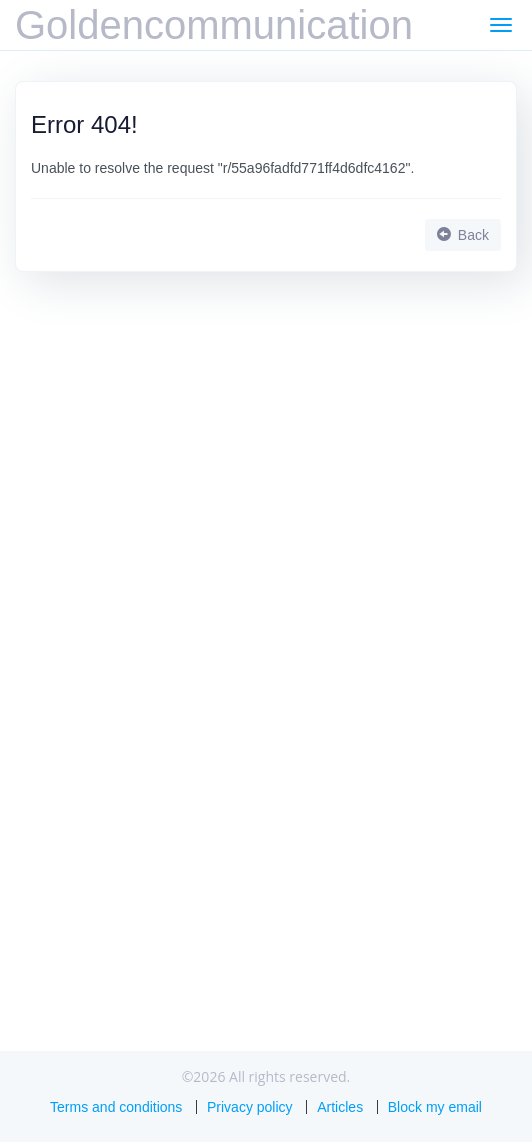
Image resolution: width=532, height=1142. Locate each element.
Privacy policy (250, 1107)
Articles (340, 1107)
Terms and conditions (116, 1107)
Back (463, 235)
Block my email (435, 1107)
